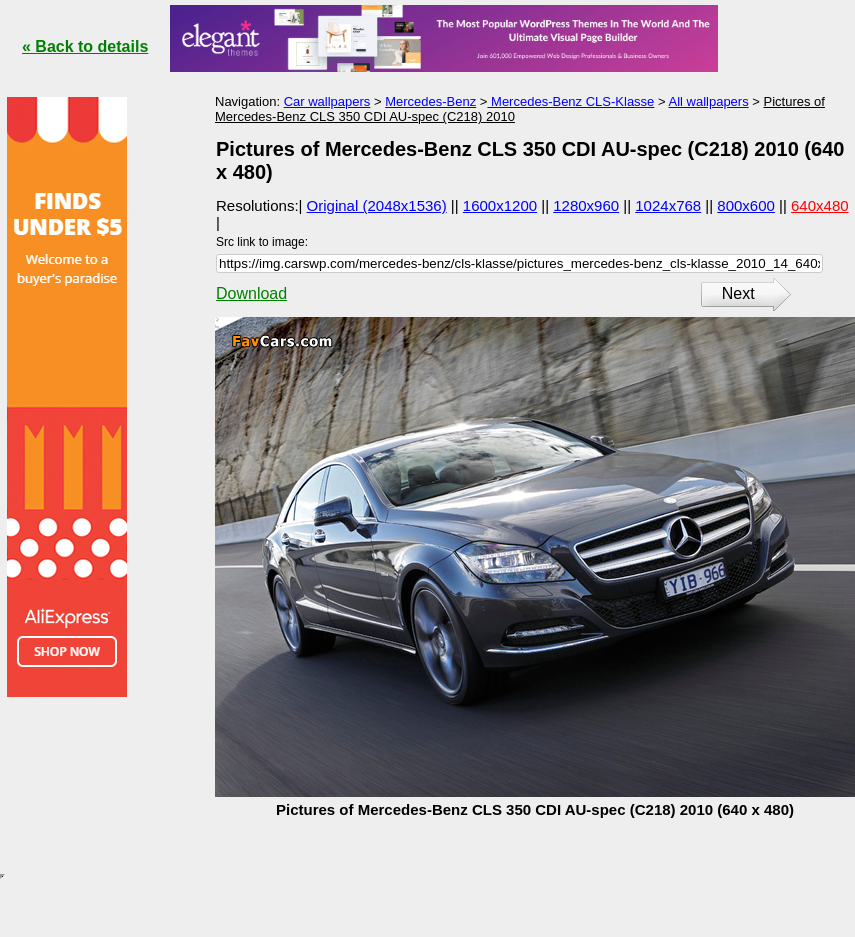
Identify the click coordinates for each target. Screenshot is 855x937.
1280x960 (586, 205)
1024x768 (668, 205)
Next (738, 293)
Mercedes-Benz (430, 101)
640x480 (820, 205)
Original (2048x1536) (377, 205)
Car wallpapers (327, 101)
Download (251, 293)
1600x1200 (500, 205)
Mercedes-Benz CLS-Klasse (570, 101)
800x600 (746, 205)
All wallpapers (708, 101)
